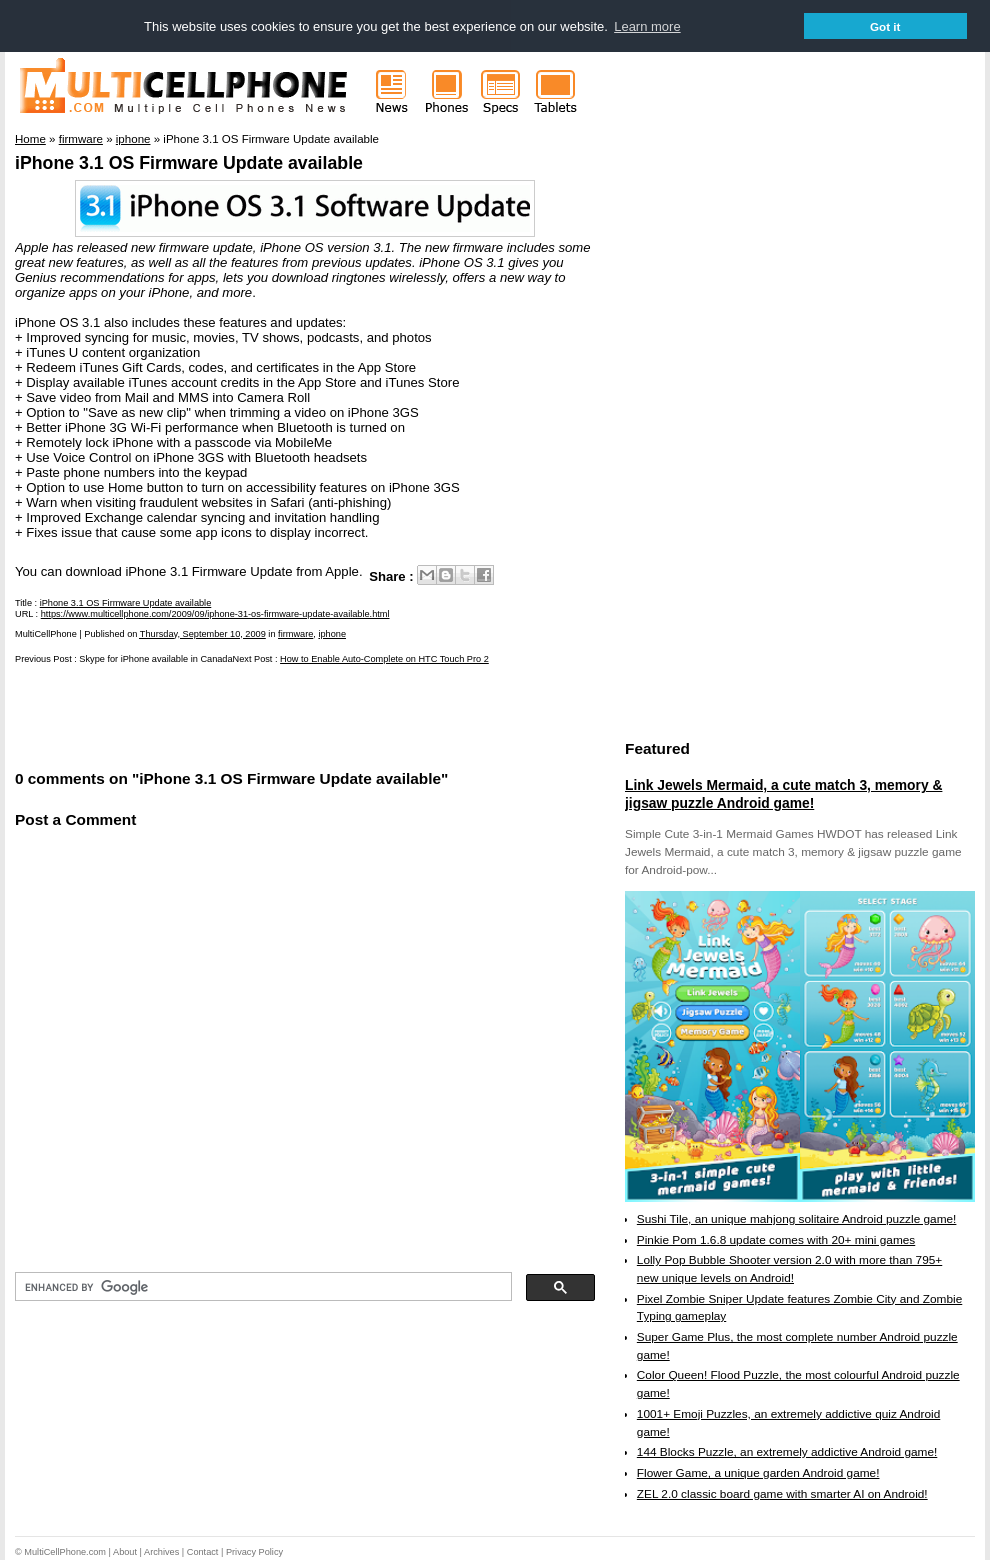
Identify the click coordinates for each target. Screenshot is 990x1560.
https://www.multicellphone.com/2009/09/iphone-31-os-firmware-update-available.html (215, 614)
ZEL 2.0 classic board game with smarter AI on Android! (782, 1494)
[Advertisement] (249, 715)
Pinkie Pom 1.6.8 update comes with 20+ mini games (776, 1240)
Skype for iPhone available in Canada (155, 659)
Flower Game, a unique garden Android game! (758, 1473)
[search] (261, 1287)
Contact (203, 1552)
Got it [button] (885, 26)
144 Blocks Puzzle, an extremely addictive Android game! (787, 1452)
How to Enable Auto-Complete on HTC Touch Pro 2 (384, 659)
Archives (161, 1552)
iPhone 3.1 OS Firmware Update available (189, 163)
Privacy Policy (254, 1552)
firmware (295, 634)
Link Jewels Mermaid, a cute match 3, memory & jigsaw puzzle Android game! (783, 794)
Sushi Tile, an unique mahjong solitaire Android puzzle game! (797, 1219)
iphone (332, 634)
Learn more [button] (647, 26)
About (125, 1552)
